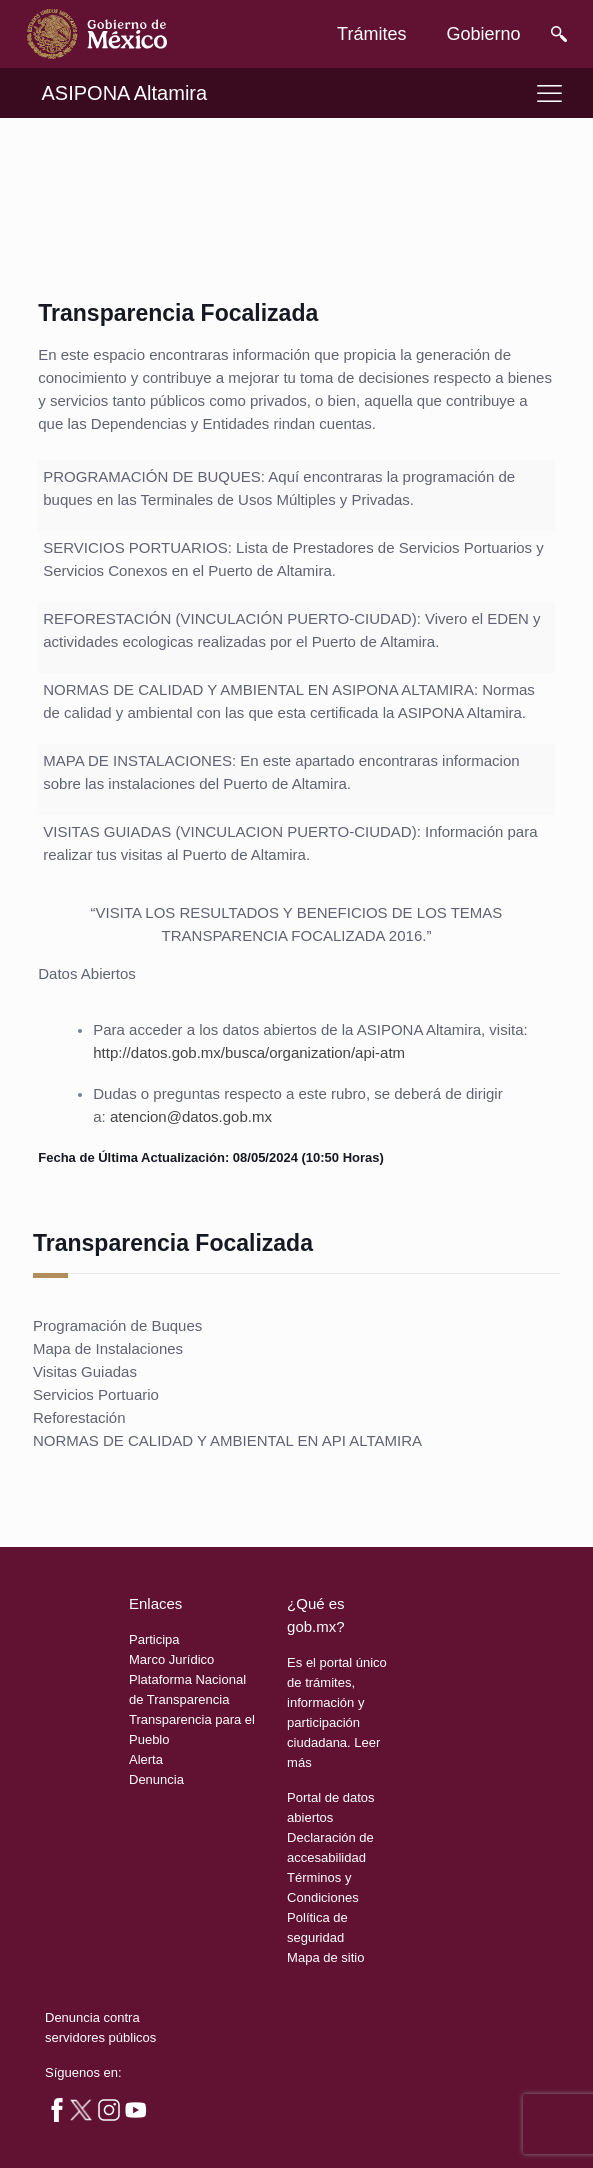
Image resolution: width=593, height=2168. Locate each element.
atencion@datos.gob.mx (191, 1116)
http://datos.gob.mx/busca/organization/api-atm (249, 1052)
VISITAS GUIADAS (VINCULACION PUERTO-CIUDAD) (229, 831)
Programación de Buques (117, 1325)
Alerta (146, 1759)
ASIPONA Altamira (125, 93)
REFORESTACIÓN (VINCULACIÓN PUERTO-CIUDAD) (229, 618)
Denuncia (156, 1779)
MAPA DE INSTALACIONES (137, 760)
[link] (97, 34)
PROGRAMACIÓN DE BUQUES (152, 476)
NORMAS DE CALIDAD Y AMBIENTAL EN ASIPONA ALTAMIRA (258, 689)
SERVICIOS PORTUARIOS (135, 547)
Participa (154, 1639)
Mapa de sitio (325, 1957)
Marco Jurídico (171, 1659)
